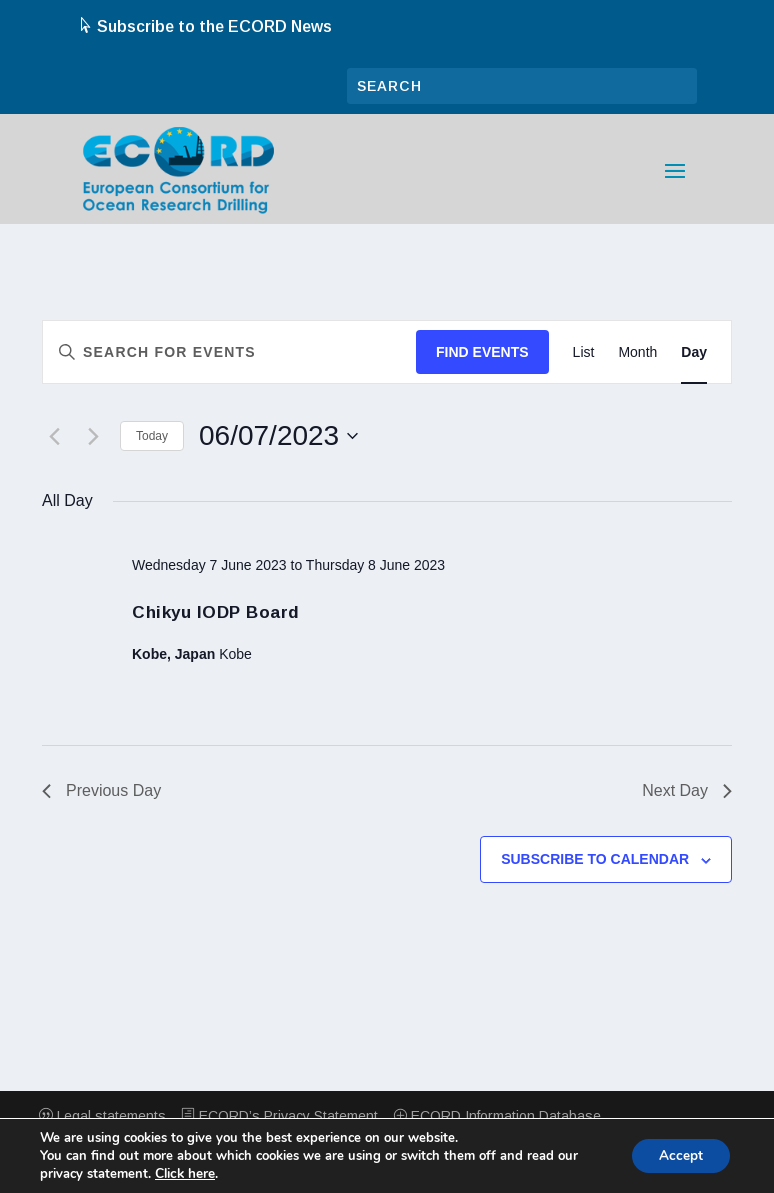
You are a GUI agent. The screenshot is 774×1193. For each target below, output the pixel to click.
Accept (678, 1155)
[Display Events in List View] (584, 352)
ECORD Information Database (497, 1116)
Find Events (482, 352)
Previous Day (101, 790)
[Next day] (93, 436)
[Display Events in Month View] (637, 352)
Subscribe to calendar (595, 859)
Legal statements (102, 1116)
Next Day (687, 790)
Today (152, 436)
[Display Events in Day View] (694, 352)
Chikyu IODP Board (216, 612)
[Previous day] (54, 436)
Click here (184, 1174)
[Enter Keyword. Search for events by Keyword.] (229, 352)
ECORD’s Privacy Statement (279, 1116)
